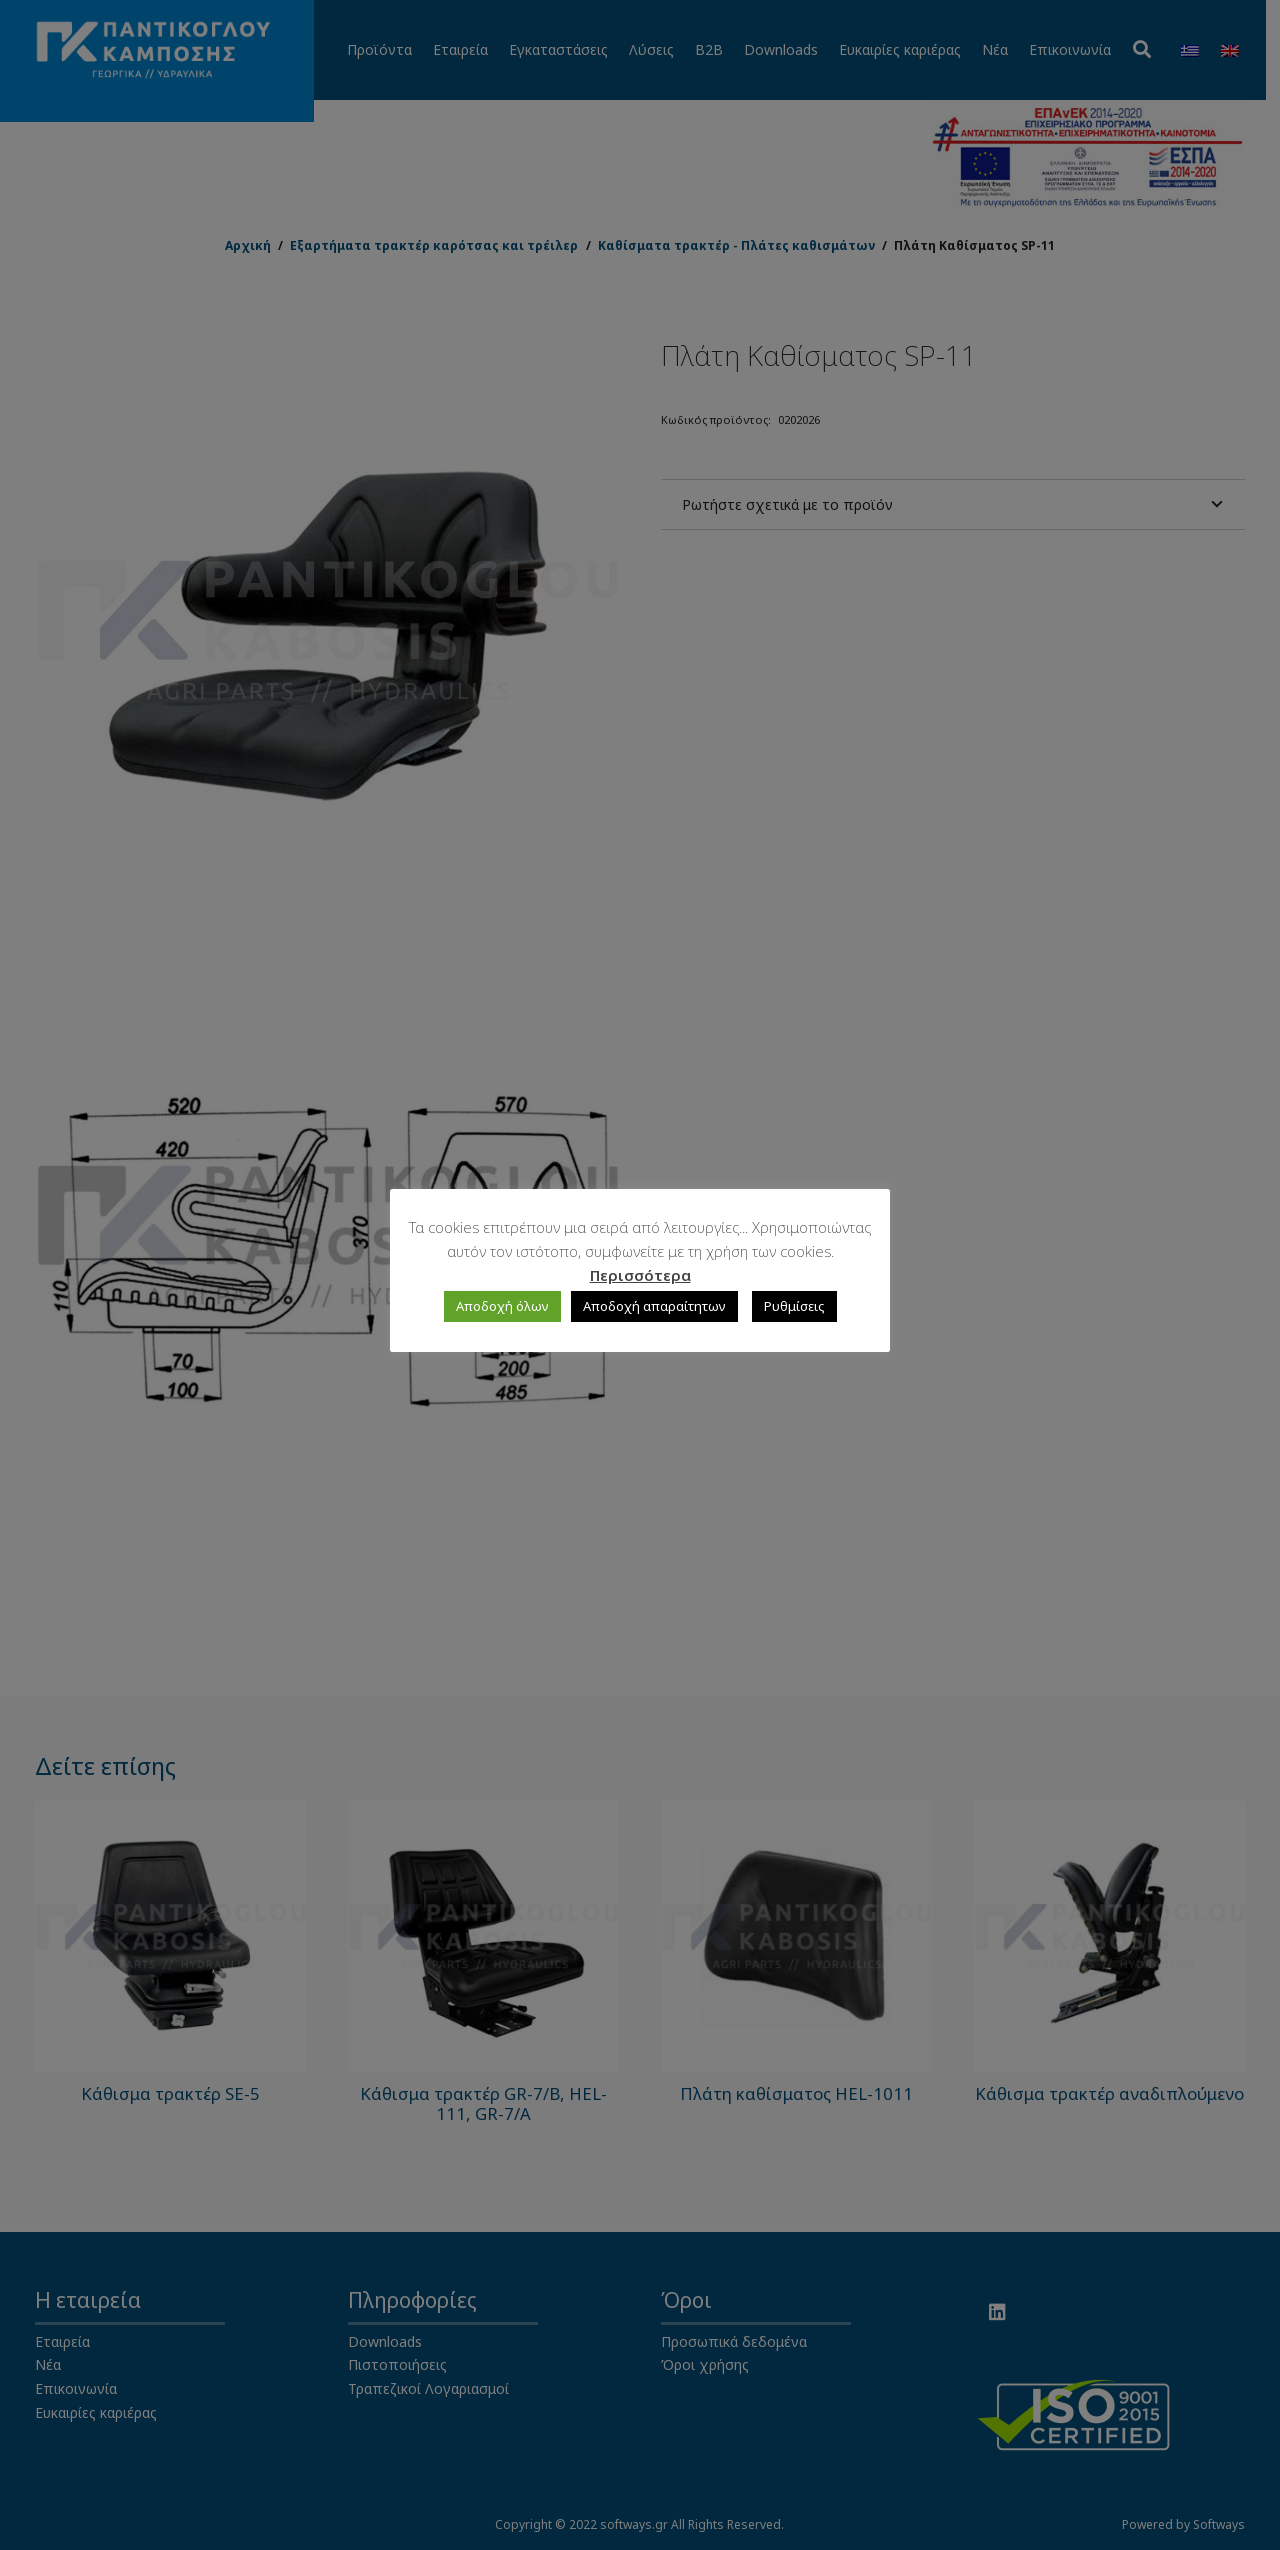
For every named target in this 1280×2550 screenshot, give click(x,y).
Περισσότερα (640, 1275)
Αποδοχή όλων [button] (502, 1306)
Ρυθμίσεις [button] (794, 1306)
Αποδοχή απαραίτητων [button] (654, 1306)
